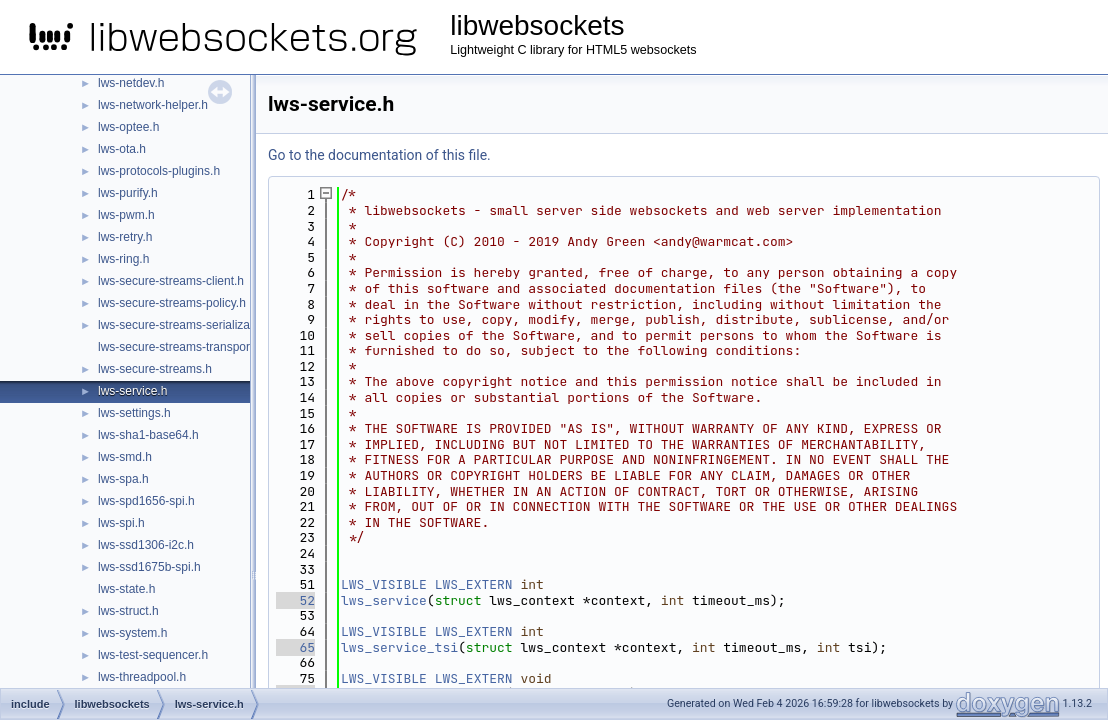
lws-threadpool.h (142, 677)
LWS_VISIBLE (384, 584)
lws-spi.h (121, 523)
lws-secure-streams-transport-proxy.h (197, 347)
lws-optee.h (128, 127)
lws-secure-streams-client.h (171, 281)
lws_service (384, 600)
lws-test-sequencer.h (153, 655)
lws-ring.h (123, 259)
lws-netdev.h (131, 83)
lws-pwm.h (126, 215)
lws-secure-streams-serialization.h (188, 325)
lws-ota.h (122, 149)
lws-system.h (132, 633)
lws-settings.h (134, 413)
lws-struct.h (128, 611)
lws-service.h (132, 391)
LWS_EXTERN (474, 584)
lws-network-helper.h (153, 105)
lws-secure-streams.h (155, 369)
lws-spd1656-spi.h (146, 501)
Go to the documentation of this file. (379, 155)
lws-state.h (126, 589)
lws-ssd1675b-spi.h (149, 567)
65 (295, 647)
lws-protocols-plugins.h (159, 171)
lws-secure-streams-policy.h (172, 303)
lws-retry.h (125, 237)
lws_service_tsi (399, 647)
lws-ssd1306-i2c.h (146, 545)
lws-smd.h (125, 457)
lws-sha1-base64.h (148, 435)
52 (295, 600)
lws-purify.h (128, 193)
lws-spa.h (123, 479)
